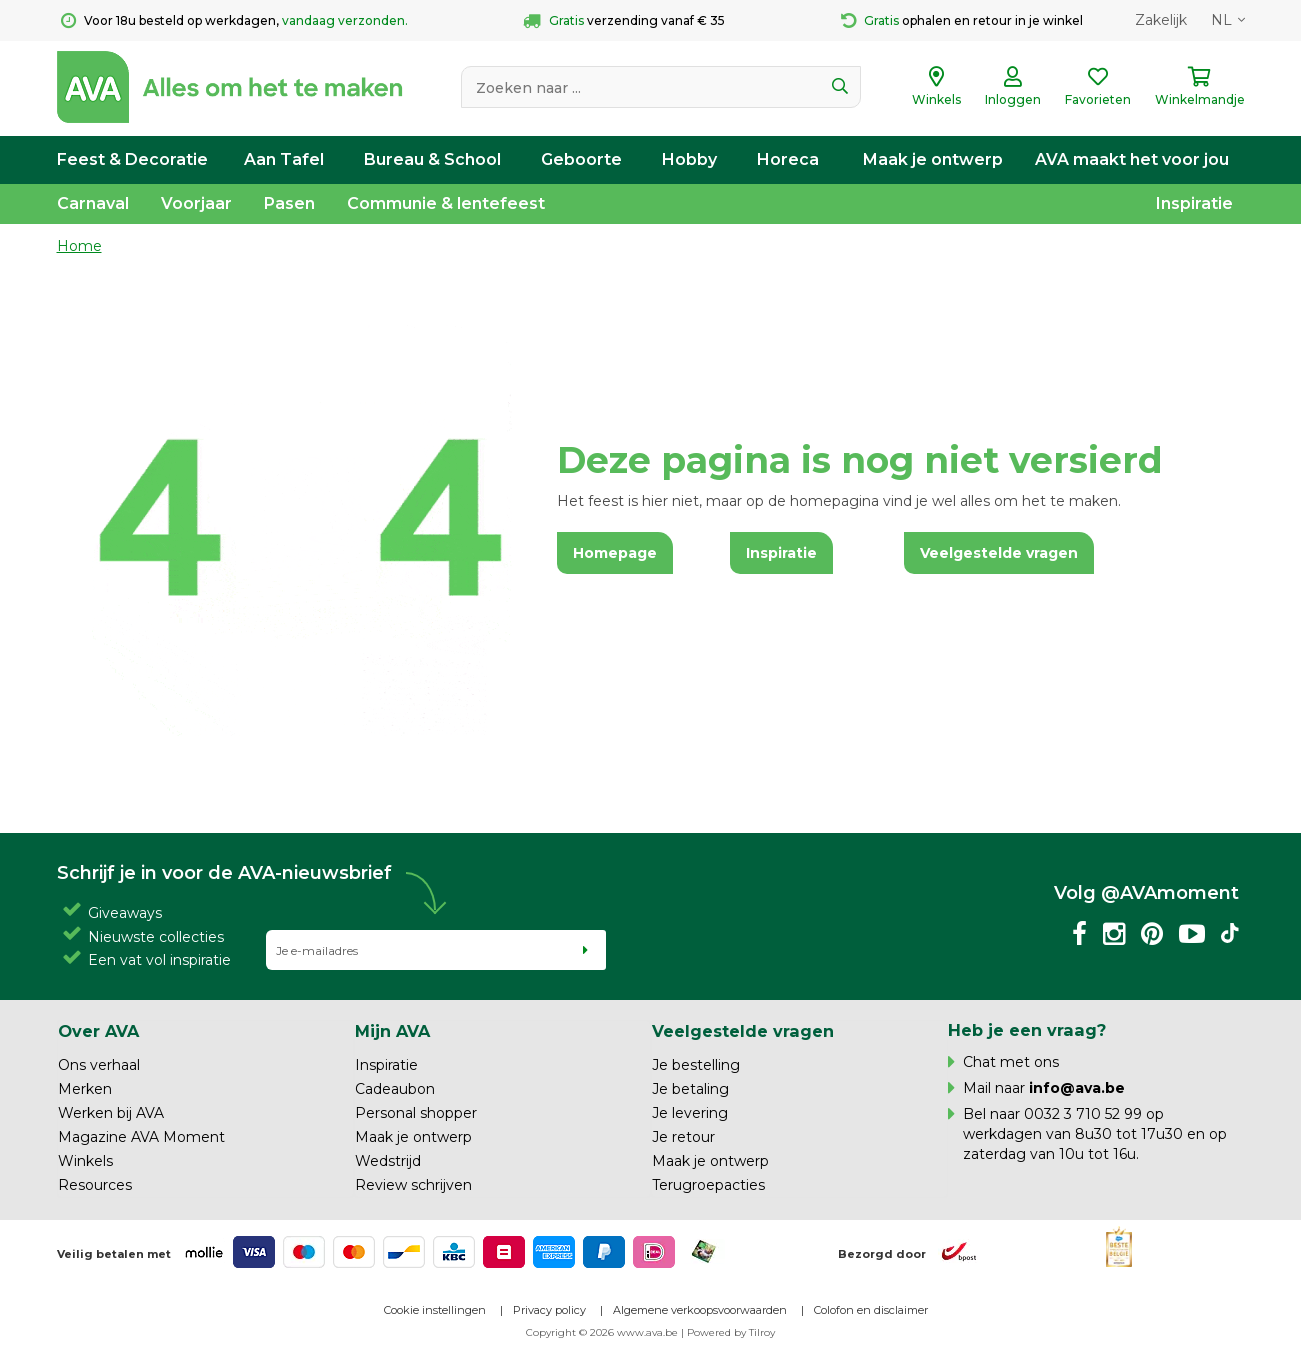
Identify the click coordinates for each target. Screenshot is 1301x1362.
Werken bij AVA (111, 1113)
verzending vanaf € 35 (624, 21)
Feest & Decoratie (132, 159)
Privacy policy (549, 1310)
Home (79, 246)
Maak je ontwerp (933, 159)
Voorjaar (196, 203)
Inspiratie (1194, 203)
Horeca (788, 159)
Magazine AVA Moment (141, 1137)
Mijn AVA (392, 1031)
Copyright (551, 1332)
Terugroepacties (708, 1185)
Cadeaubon (395, 1089)
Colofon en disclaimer (871, 1310)
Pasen (289, 203)
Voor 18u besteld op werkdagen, (234, 21)
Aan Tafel (284, 159)
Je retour (683, 1137)
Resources (95, 1185)
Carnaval (93, 203)
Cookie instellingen (435, 1310)
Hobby (689, 159)
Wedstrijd (388, 1161)
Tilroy (762, 1332)
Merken (85, 1089)
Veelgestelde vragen (743, 1031)
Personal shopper (416, 1113)
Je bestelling (696, 1065)
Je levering (690, 1113)
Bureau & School (432, 159)
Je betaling (690, 1089)
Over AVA (98, 1031)
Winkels (85, 1161)
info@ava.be (1077, 1088)
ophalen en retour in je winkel (962, 21)
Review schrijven (413, 1185)
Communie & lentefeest (446, 203)
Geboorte (581, 159)
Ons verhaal (99, 1065)
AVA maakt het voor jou (1132, 159)
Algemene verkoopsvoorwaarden (700, 1310)
